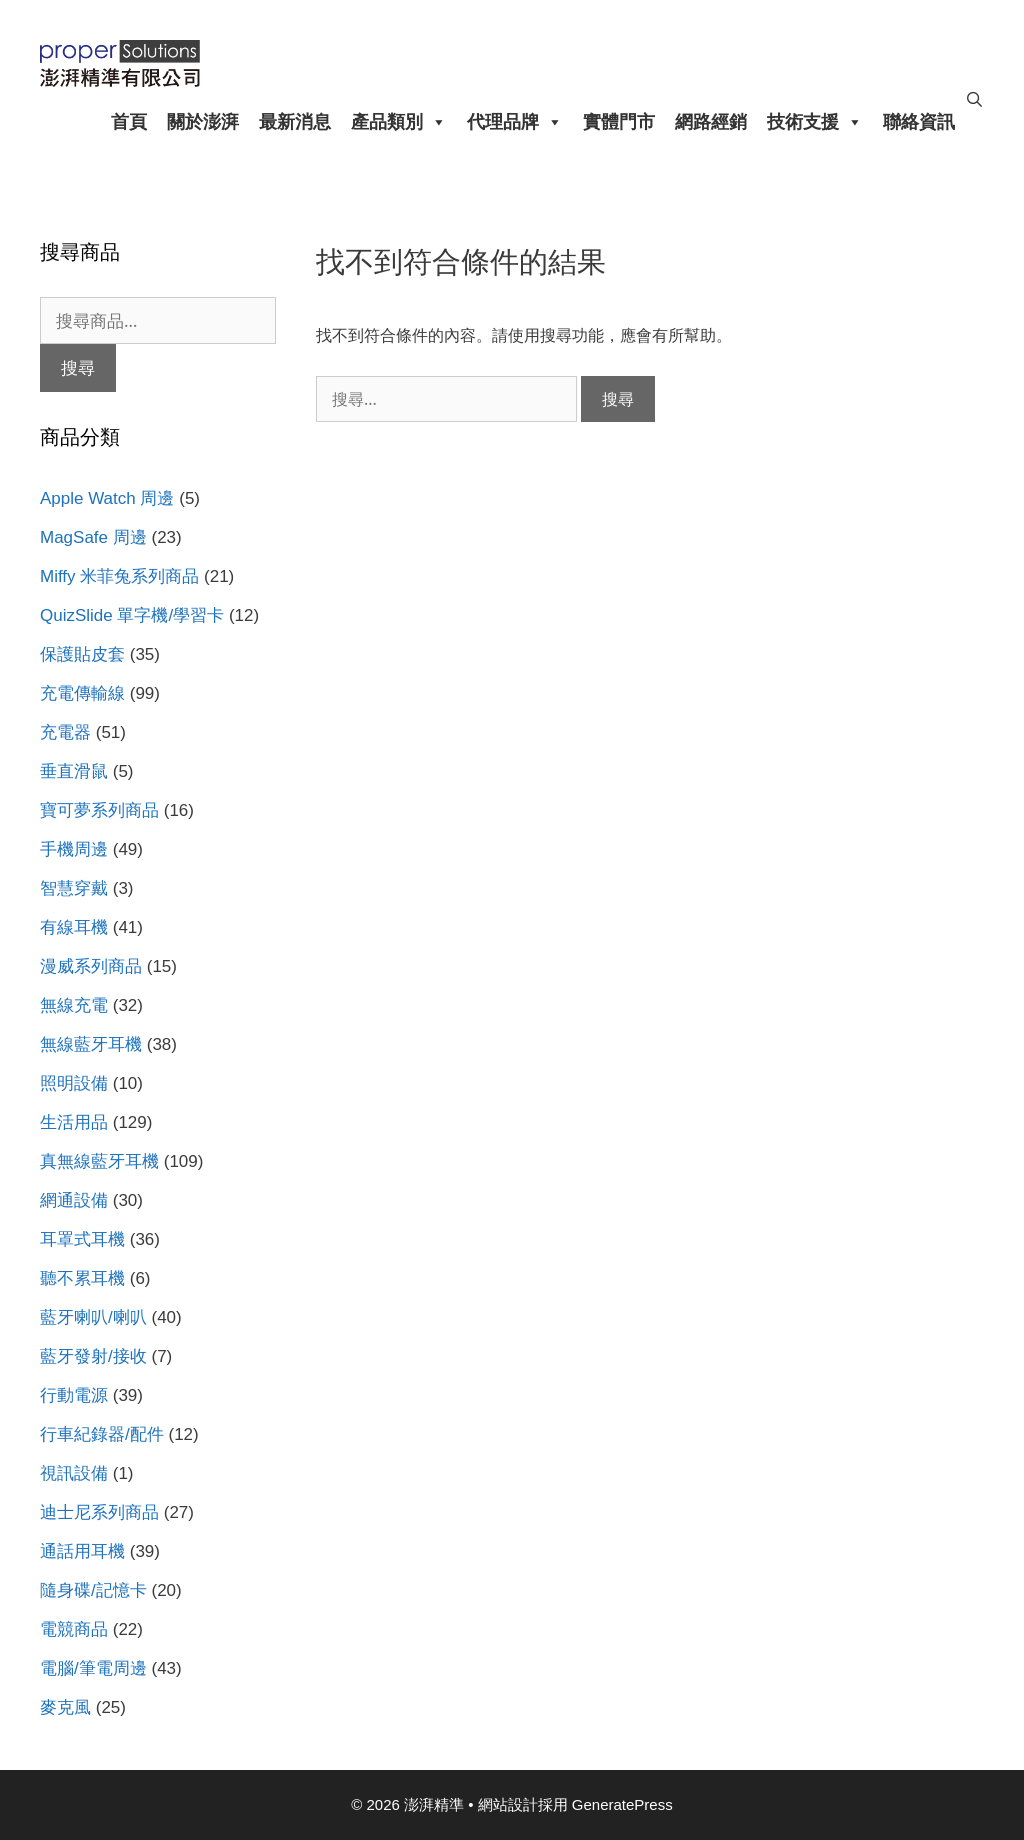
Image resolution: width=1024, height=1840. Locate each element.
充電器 (65, 732)
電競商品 (74, 1629)
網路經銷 (711, 122)
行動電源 (74, 1395)
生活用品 (74, 1122)
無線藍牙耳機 (91, 1044)
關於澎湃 (203, 122)
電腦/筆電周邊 (93, 1668)
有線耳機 (74, 927)
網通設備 (74, 1200)
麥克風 (65, 1707)
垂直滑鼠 (74, 771)
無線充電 (74, 1005)
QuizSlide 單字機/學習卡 (132, 615)
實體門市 (619, 122)
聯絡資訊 (919, 122)
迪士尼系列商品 (99, 1512)
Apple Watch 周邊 (107, 498)
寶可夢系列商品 (99, 810)
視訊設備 (74, 1473)
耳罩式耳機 (82, 1239)
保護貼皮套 (82, 654)
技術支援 (815, 122)
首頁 (129, 122)
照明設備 (74, 1083)
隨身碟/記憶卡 (93, 1590)
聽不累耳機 (82, 1278)
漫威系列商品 (91, 966)
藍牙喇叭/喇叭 (93, 1317)
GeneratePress (622, 1804)
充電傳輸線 (82, 693)
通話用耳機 (82, 1551)
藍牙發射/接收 (93, 1356)
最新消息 (295, 122)
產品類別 (399, 122)
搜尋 (78, 367)
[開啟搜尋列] (974, 100)
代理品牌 (515, 122)
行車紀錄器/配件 (102, 1434)
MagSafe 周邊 (93, 537)
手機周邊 (74, 849)
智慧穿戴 (74, 888)
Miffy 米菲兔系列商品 (119, 576)
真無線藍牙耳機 (99, 1161)
